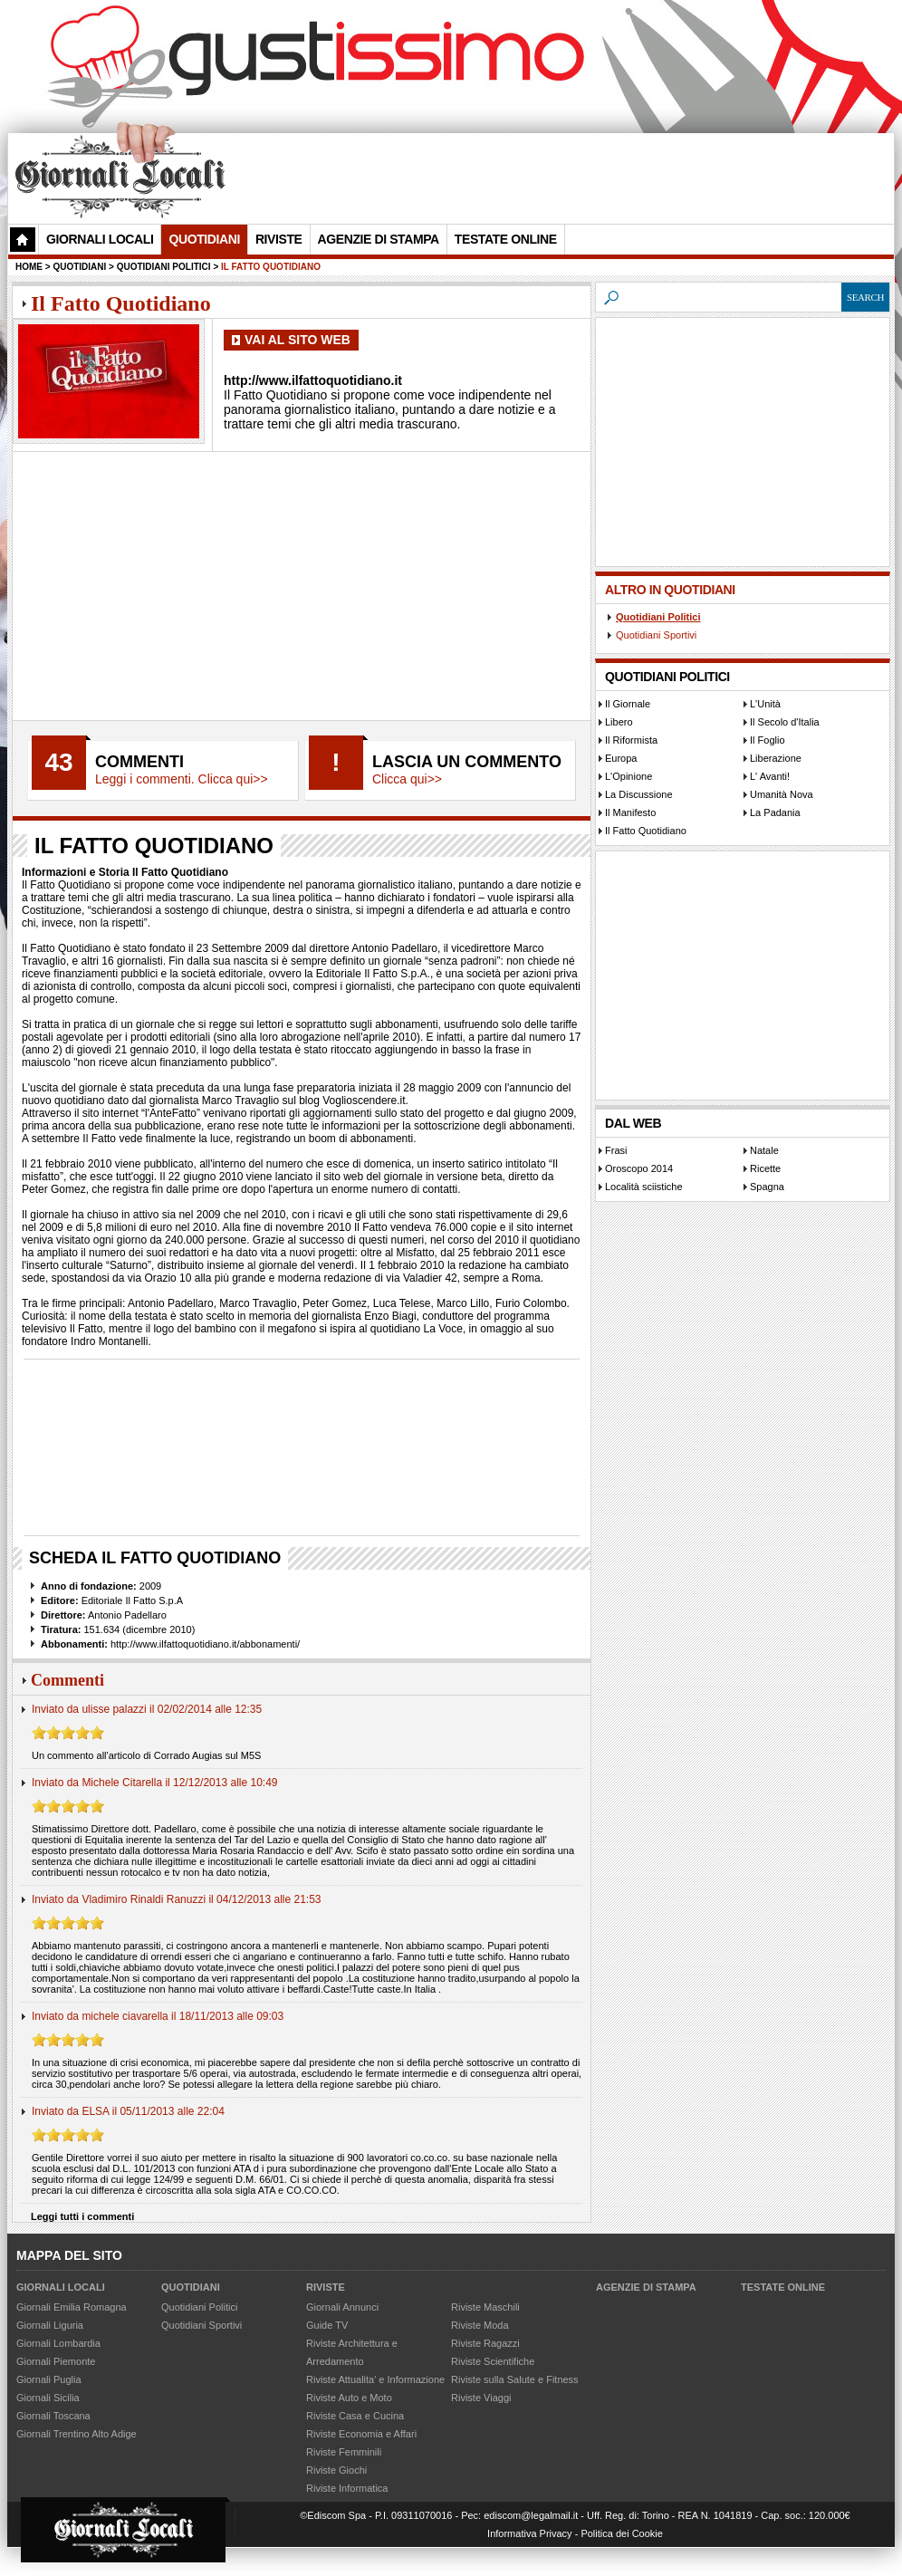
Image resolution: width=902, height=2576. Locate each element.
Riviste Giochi (336, 2470)
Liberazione (775, 758)
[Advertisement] (353, 250)
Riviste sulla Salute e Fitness (515, 2379)
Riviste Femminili (343, 2451)
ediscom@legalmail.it (531, 2515)
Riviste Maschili (485, 2307)
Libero (619, 721)
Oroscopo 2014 (639, 1168)
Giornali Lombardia (58, 2343)
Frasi (616, 1150)
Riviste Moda (480, 2325)
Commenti (139, 762)
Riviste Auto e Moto (349, 2397)
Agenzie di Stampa (646, 2287)
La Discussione (639, 794)
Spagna (767, 1186)
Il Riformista (631, 740)
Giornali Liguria (49, 2325)
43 (58, 762)
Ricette (765, 1168)
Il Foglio (767, 740)
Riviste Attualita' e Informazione (375, 2379)
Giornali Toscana (53, 2415)
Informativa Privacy (529, 2533)
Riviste (325, 2287)
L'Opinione (628, 776)
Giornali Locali (99, 239)
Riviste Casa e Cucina (355, 2415)
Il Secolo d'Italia (785, 721)
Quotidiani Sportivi (656, 635)
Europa (621, 758)
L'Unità (765, 703)
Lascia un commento (466, 762)
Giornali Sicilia (48, 2397)
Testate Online (783, 2287)
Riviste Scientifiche (492, 2361)
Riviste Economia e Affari (361, 2433)
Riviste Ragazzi (485, 2343)
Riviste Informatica (347, 2488)
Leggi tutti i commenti (82, 2216)
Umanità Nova (781, 794)
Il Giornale (627, 703)
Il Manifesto (630, 812)
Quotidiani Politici (658, 616)
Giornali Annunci (342, 2307)
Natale (764, 1150)
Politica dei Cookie (622, 2533)
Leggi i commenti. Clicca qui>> (181, 779)
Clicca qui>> (407, 779)
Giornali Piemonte (55, 2361)
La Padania (775, 812)
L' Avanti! (770, 776)
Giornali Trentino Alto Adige (76, 2433)
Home (29, 267)
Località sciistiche (644, 1186)
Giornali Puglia (49, 2379)
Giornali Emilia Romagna (71, 2307)
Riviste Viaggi (481, 2397)
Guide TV (327, 2325)
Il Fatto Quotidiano (645, 830)
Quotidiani (203, 239)
